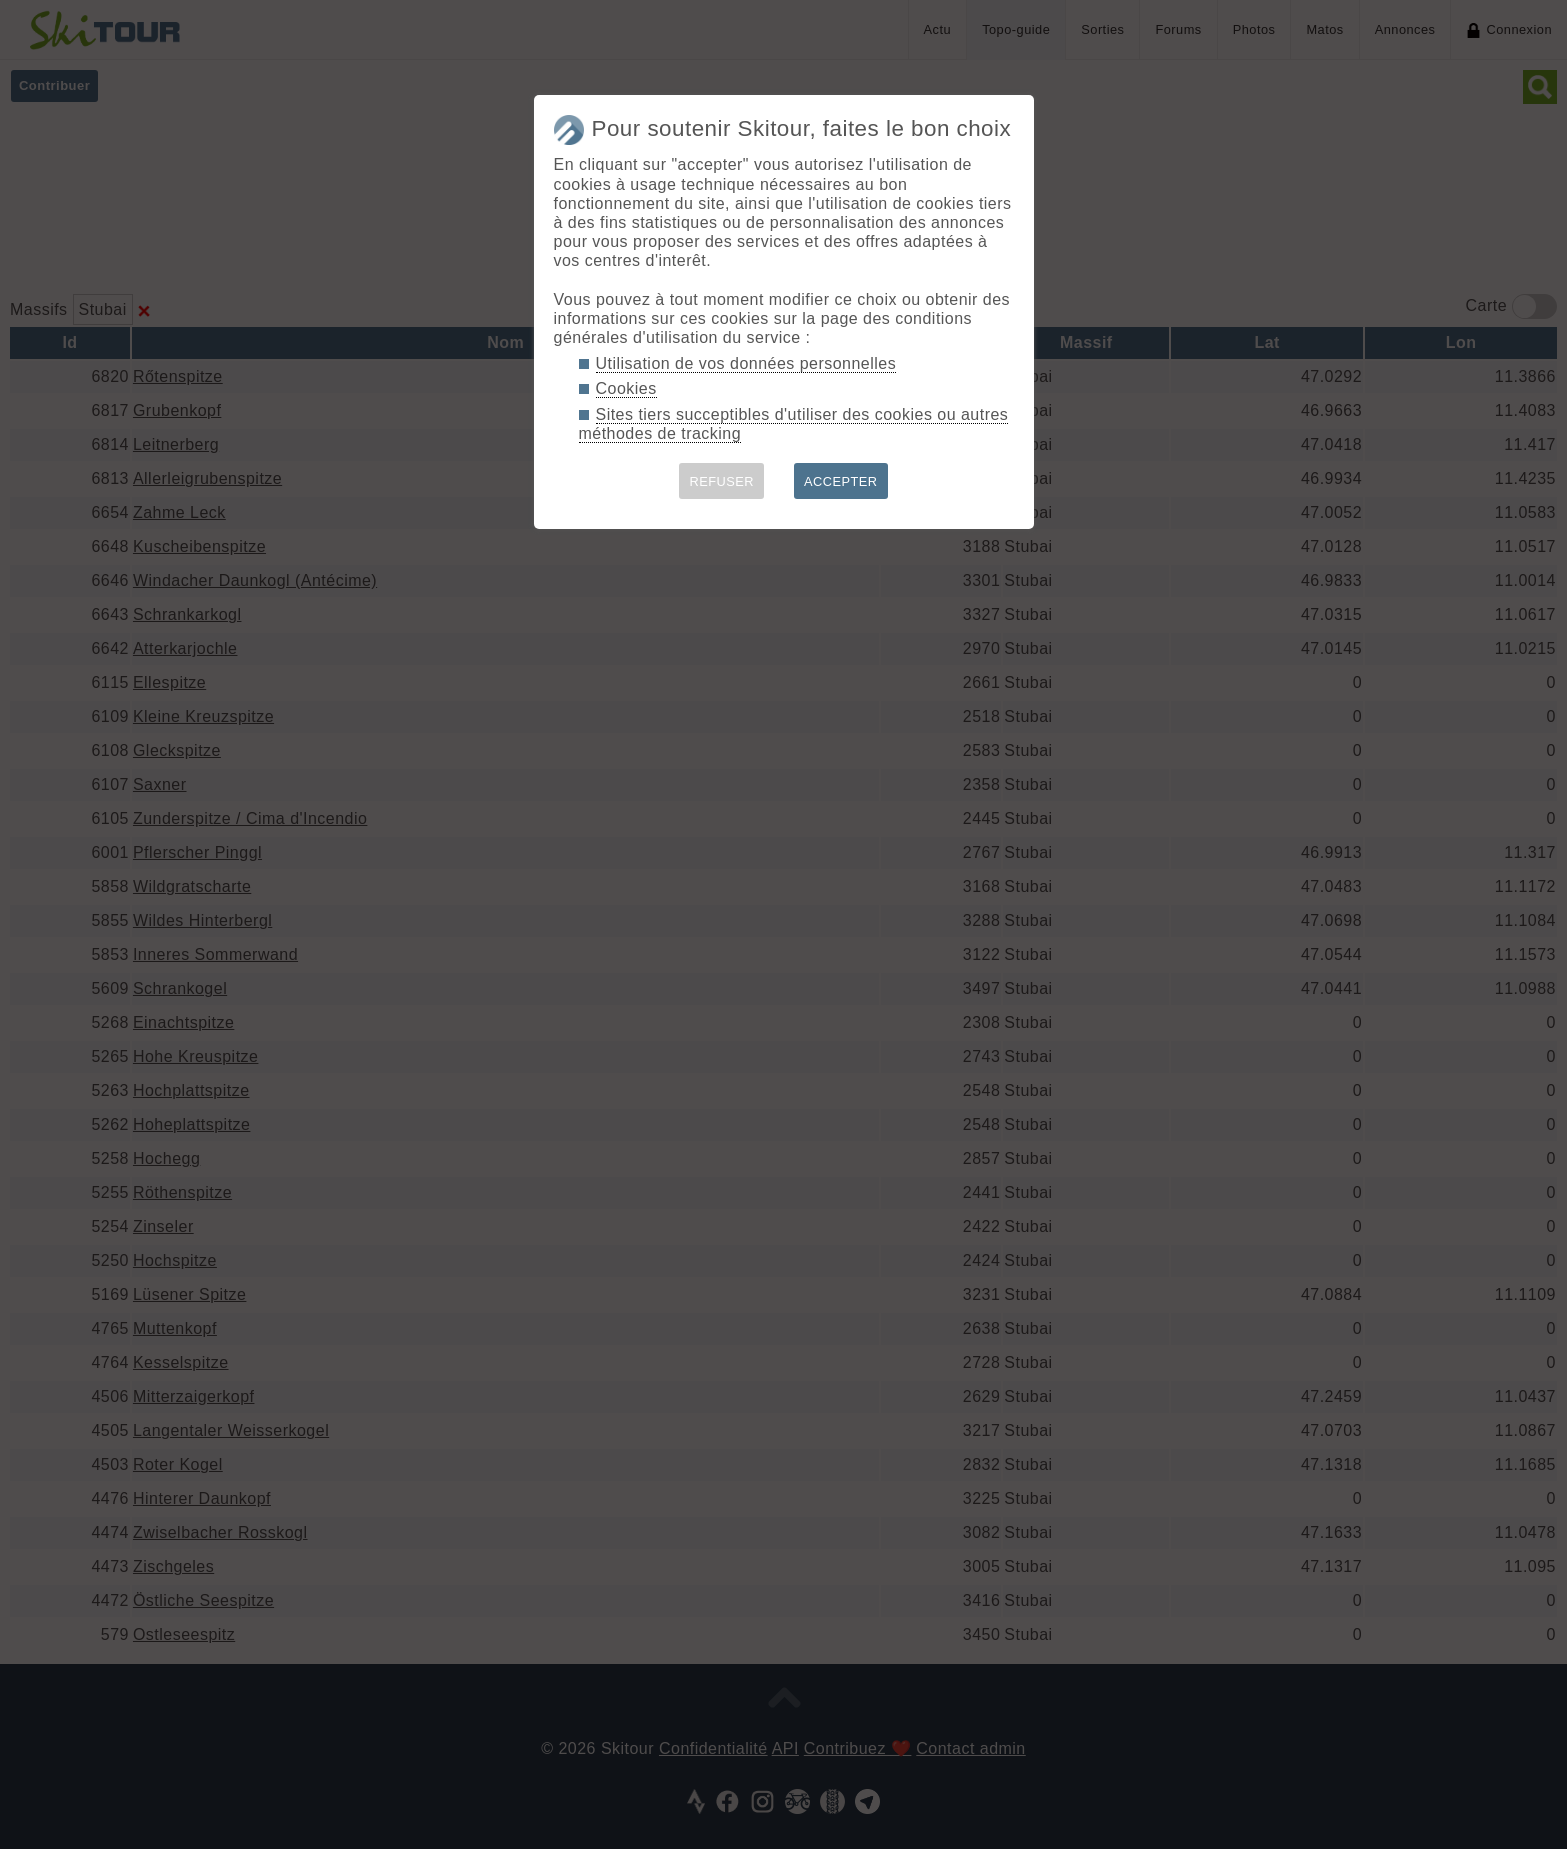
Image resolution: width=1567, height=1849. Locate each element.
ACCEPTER (841, 481)
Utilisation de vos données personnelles (746, 363)
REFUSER (721, 481)
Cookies (626, 388)
